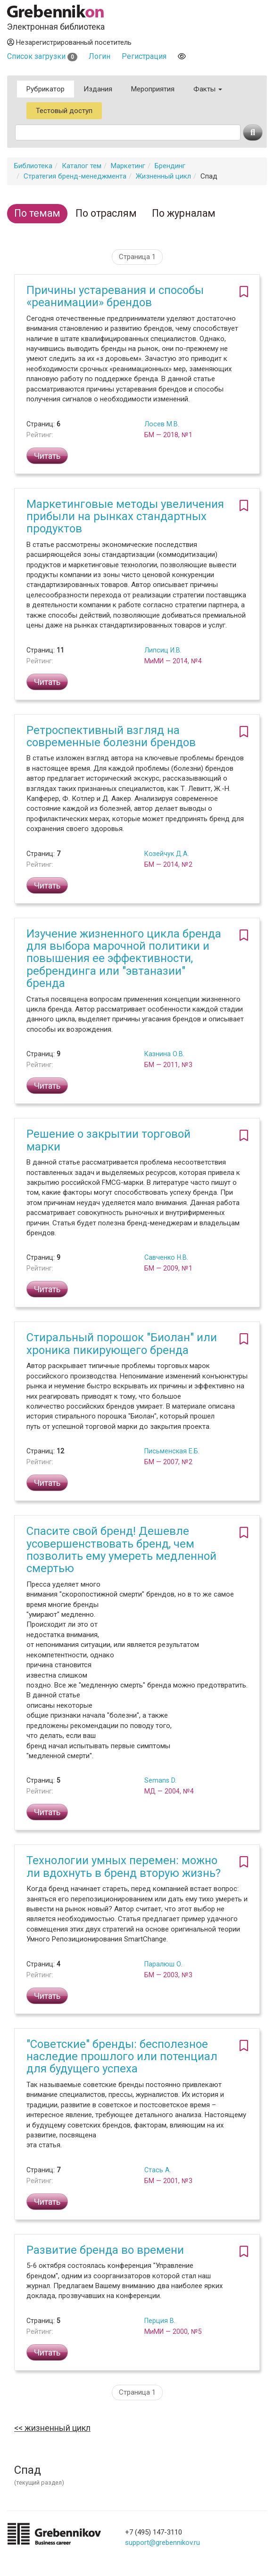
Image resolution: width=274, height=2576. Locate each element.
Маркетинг (128, 166)
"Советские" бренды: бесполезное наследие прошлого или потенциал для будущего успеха (121, 2057)
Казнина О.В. (164, 1054)
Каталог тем (81, 166)
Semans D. (160, 1780)
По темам (37, 213)
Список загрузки (42, 56)
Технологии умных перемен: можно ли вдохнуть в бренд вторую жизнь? (123, 1866)
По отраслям (106, 213)
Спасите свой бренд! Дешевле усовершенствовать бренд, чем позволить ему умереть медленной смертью (121, 1549)
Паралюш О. (163, 1964)
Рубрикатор (45, 89)
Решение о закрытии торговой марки (108, 1140)
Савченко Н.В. (166, 1257)
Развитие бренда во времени (105, 2250)
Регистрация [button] (144, 56)
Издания (97, 89)
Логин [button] (99, 56)
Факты (207, 89)
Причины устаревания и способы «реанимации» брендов (115, 296)
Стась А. (157, 2170)
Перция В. (159, 2320)
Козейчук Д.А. (166, 853)
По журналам (184, 213)
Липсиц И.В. (163, 650)
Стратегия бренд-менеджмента (75, 176)
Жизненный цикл (163, 176)
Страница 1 (137, 257)
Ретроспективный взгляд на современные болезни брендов (111, 736)
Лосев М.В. (161, 424)
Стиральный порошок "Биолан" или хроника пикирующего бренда (121, 1343)
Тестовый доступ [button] (64, 110)
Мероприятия (152, 89)
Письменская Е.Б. (171, 1451)
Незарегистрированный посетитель (69, 42)
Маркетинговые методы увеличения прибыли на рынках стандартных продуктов (125, 516)
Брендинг (170, 166)
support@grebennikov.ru (162, 2542)
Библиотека (33, 166)
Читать (47, 456)
